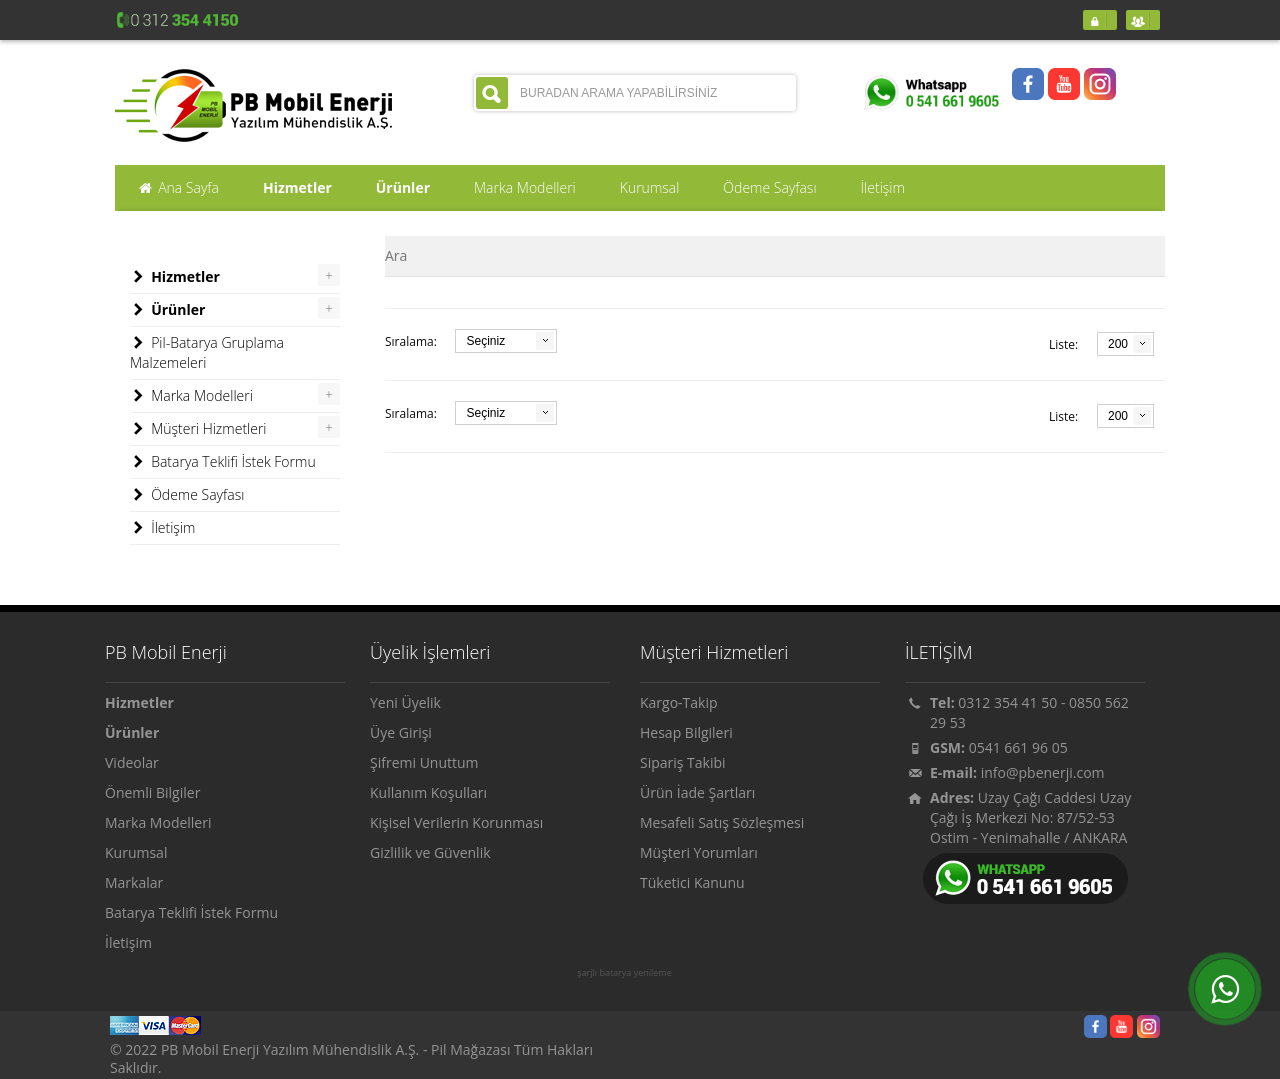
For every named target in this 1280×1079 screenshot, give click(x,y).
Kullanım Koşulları (428, 792)
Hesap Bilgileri (686, 732)
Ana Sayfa (178, 188)
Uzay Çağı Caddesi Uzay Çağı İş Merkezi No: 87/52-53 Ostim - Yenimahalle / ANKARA (1030, 817)
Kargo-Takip (679, 702)
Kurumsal (136, 852)
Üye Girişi (401, 732)
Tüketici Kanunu (692, 882)
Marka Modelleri (191, 396)
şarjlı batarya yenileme (624, 973)
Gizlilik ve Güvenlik (430, 852)
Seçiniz (485, 341)
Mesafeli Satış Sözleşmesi (722, 822)
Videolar (132, 762)
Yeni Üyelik (405, 702)
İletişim (162, 528)
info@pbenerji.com (1043, 772)
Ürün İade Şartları (697, 792)
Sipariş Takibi (683, 762)
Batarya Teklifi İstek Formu (223, 462)
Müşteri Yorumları (699, 852)
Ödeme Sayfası (187, 495)
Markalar (134, 882)
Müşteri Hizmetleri (198, 429)
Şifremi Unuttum (424, 762)
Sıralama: (411, 341)
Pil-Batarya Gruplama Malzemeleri (207, 352)
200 (1118, 344)
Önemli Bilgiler (152, 792)
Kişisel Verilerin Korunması (456, 822)
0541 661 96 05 (1018, 747)
